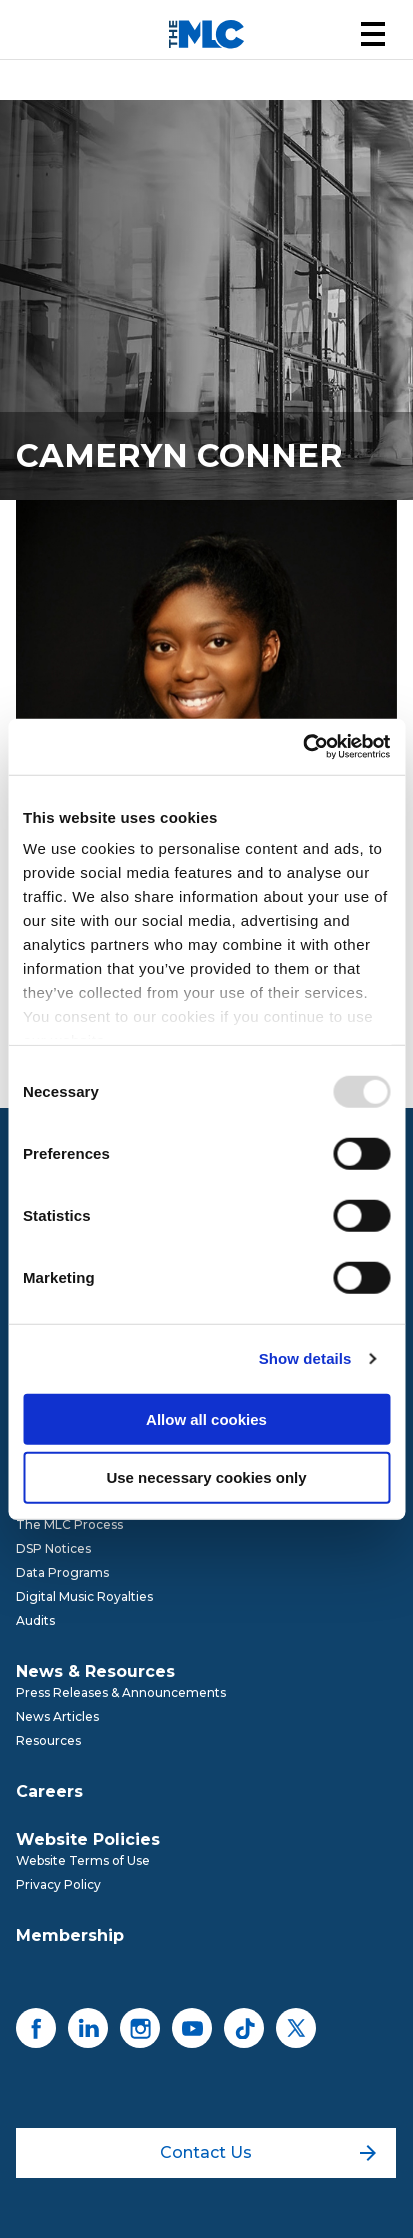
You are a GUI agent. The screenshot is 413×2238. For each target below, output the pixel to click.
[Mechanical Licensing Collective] (206, 34)
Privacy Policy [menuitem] (58, 1884)
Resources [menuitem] (48, 1740)
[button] (373, 34)
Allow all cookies (206, 1418)
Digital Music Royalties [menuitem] (84, 1596)
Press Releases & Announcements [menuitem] (121, 1692)
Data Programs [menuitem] (62, 1572)
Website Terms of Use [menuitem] (83, 1860)
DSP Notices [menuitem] (53, 1548)
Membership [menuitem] (70, 1935)
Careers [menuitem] (49, 1791)
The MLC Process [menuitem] (69, 1524)
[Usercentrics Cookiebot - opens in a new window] (302, 747)
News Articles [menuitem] (57, 1716)
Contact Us (268, 2152)
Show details (305, 1358)
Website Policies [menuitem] (88, 1839)
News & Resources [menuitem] (95, 1671)
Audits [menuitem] (35, 1620)
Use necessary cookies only (206, 1477)
